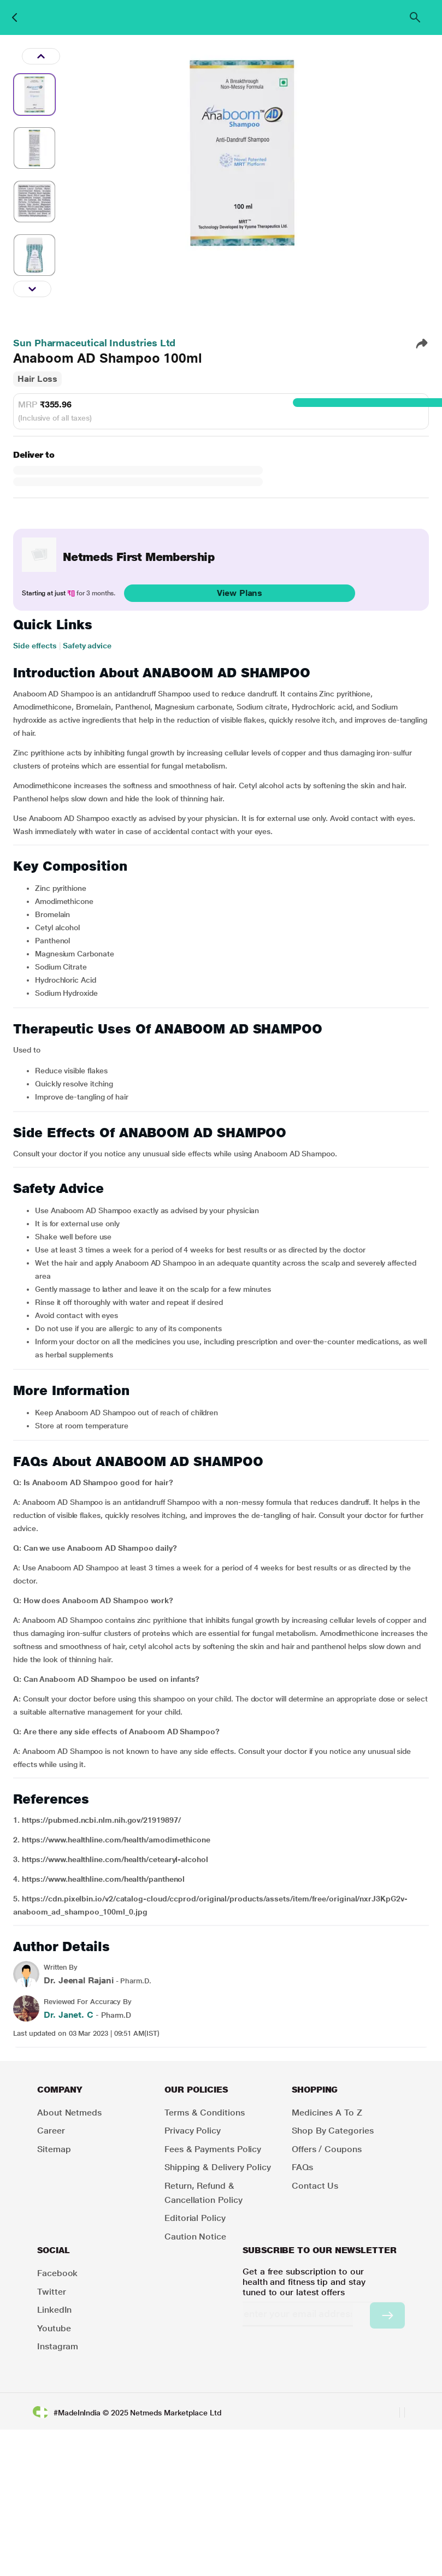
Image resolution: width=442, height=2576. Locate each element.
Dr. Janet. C (68, 2015)
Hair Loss (37, 379)
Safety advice (87, 645)
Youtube (53, 2328)
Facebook (57, 2273)
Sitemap (53, 2149)
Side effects (35, 645)
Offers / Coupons (327, 2149)
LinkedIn (54, 2310)
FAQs (302, 2167)
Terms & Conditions (204, 2112)
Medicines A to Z (327, 2112)
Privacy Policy (192, 2130)
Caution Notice (195, 2236)
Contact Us (315, 2186)
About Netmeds (69, 2112)
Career (51, 2130)
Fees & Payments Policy (212, 2149)
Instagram (57, 2346)
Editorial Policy (195, 2218)
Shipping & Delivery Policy (217, 2167)
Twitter (51, 2292)
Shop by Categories (333, 2130)
